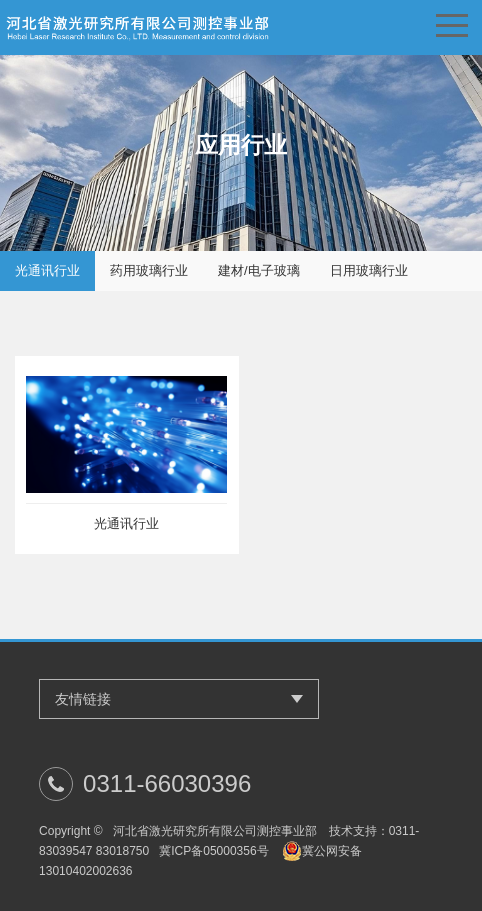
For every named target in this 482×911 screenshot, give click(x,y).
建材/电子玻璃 (259, 270)
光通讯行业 (47, 270)
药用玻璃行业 (149, 270)
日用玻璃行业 (369, 270)
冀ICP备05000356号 (213, 851)
